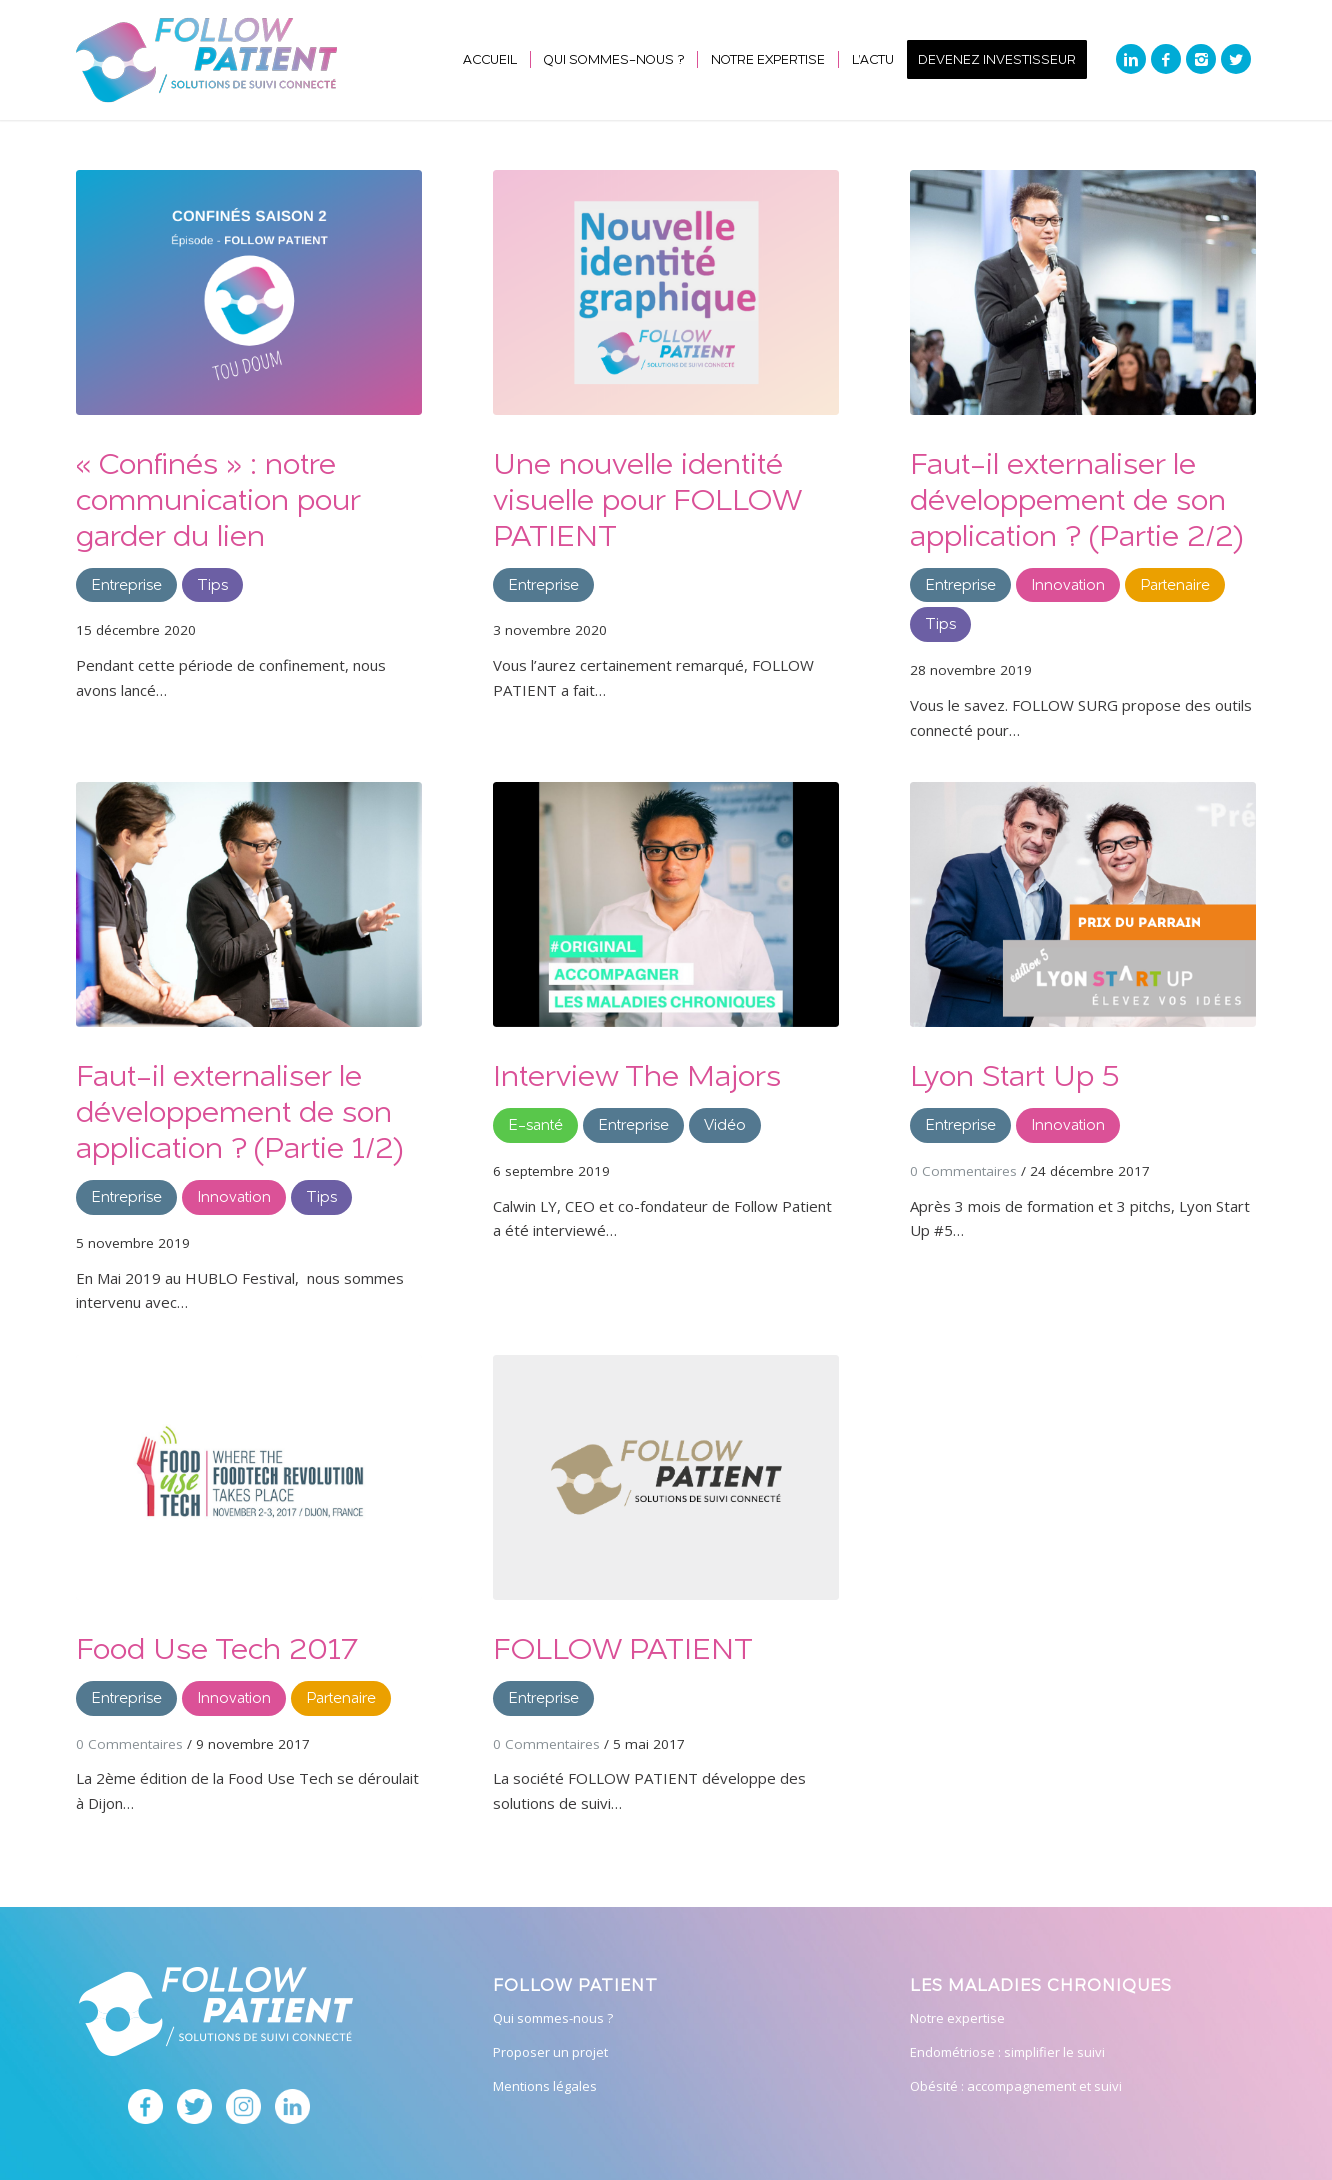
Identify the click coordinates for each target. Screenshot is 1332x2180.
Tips (212, 584)
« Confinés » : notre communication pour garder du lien (218, 498)
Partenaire (1175, 584)
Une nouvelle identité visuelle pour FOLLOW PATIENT (647, 498)
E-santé (535, 1124)
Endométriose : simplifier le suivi (1007, 2052)
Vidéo (725, 1124)
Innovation (1068, 584)
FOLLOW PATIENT (623, 1647)
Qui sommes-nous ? (553, 2018)
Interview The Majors (637, 1074)
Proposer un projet (550, 2052)
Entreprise (126, 584)
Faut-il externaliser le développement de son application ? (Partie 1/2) (239, 1110)
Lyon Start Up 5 (1014, 1074)
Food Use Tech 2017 (217, 1647)
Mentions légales (545, 2086)
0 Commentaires (963, 1171)
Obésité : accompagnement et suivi (1016, 2086)
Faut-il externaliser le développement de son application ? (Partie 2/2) (1076, 498)
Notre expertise (957, 2018)
